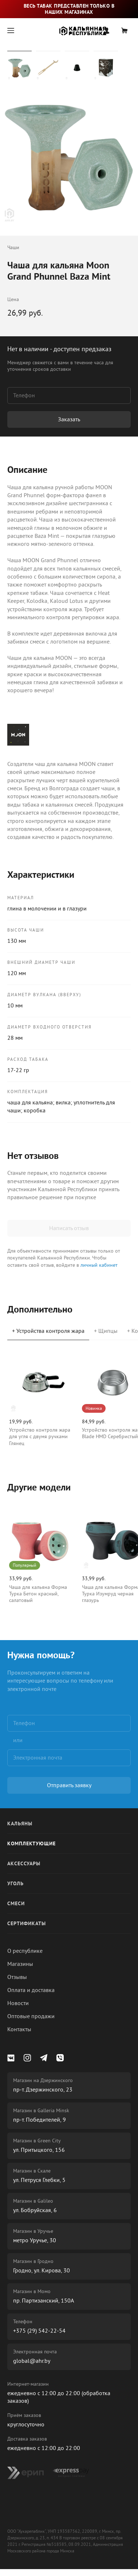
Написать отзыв (69, 1228)
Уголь (15, 1884)
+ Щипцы (106, 1331)
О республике (25, 1951)
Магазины (20, 1964)
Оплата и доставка (31, 1990)
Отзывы (17, 1977)
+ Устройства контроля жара (48, 1331)
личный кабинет (99, 1265)
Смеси (16, 1904)
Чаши (13, 247)
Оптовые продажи (31, 2016)
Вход (107, 31)
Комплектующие (31, 1844)
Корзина (124, 31)
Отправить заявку (69, 1785)
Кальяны (19, 1824)
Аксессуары (23, 1864)
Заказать (69, 419)
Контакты (19, 2029)
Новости (18, 2003)
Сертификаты (26, 1924)
